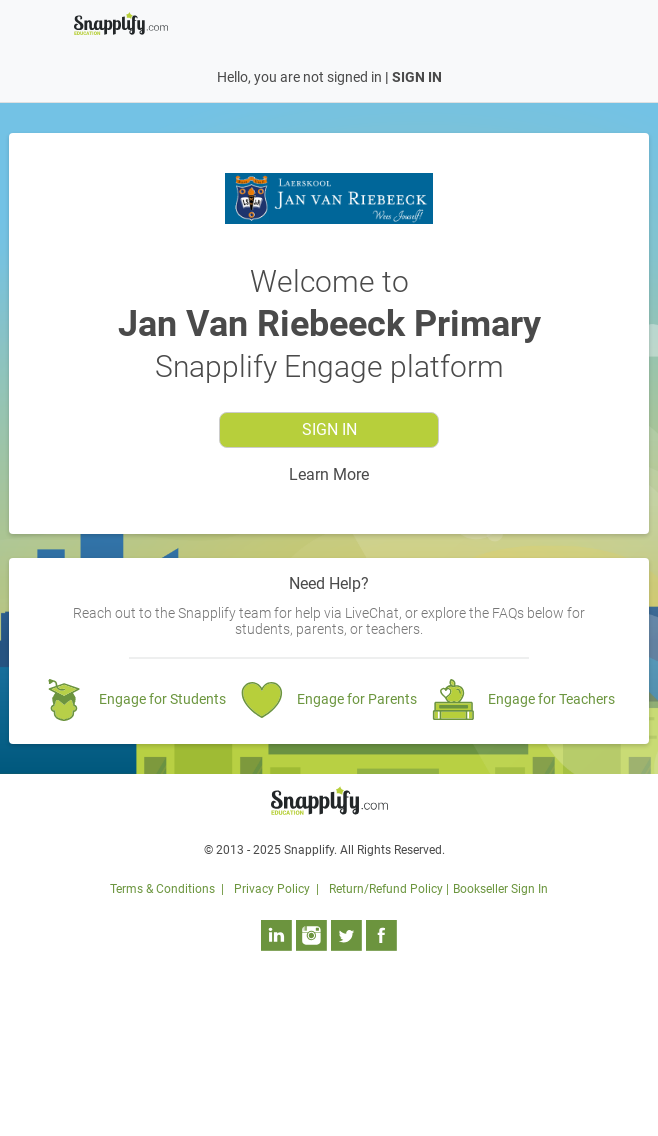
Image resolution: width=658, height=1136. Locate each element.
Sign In (329, 429)
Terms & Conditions (162, 889)
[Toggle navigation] (572, 22)
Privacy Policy (272, 889)
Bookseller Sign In (500, 889)
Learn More (329, 474)
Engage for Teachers (551, 699)
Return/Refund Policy (386, 889)
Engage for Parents (357, 699)
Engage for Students (162, 699)
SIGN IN (417, 77)
